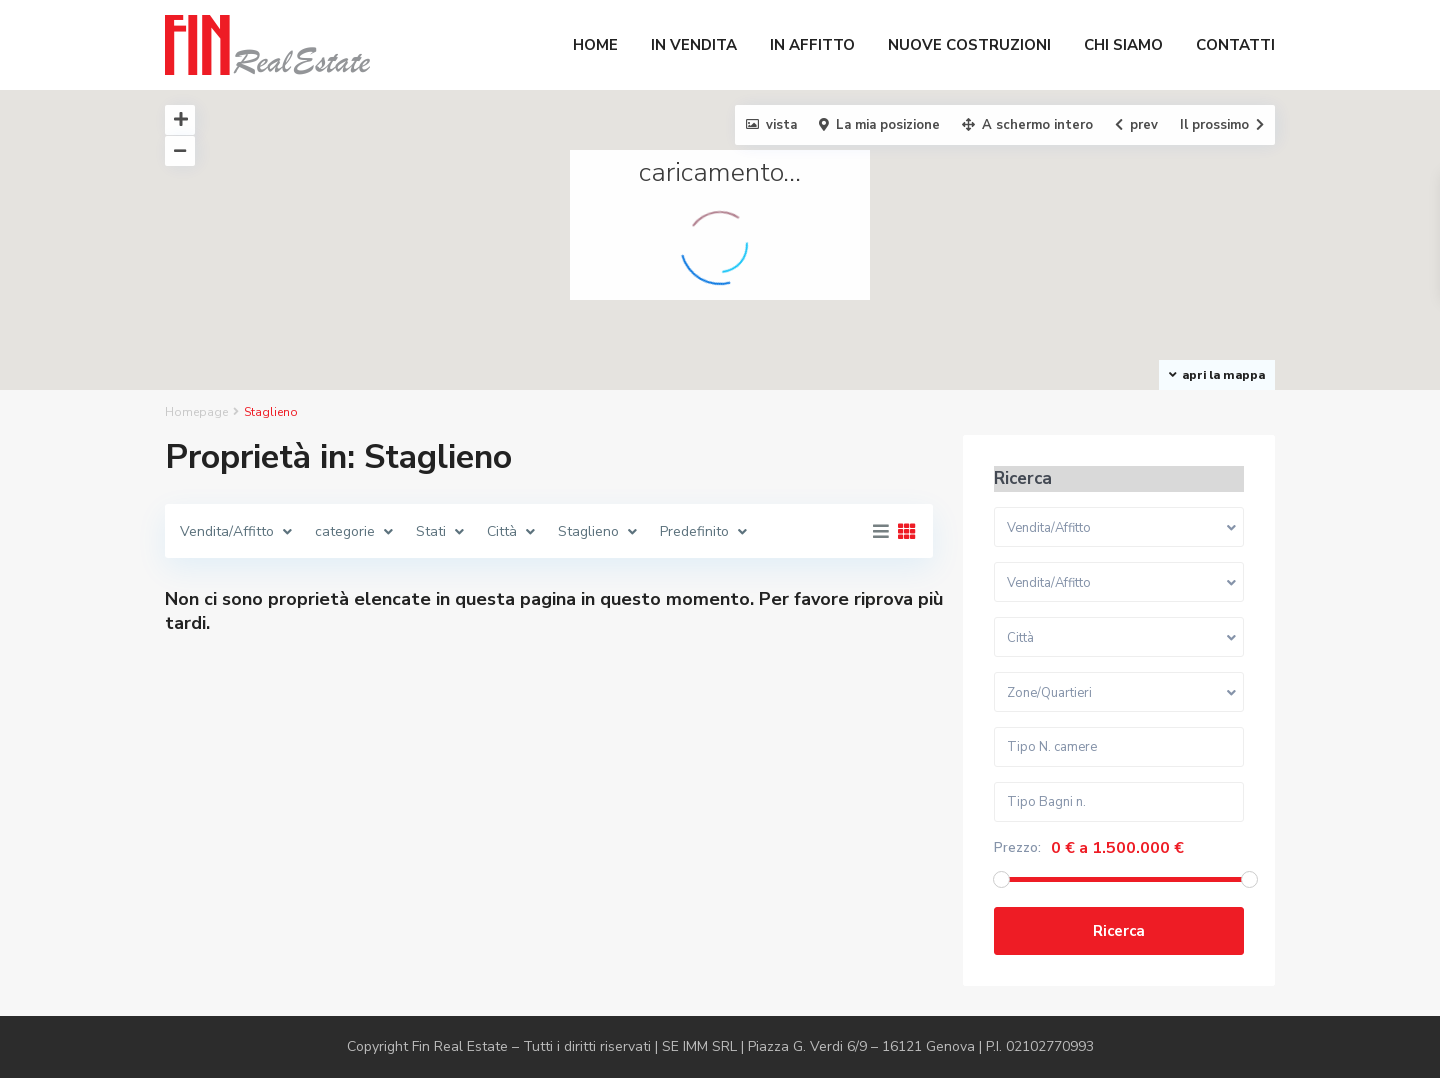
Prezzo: (1017, 848)
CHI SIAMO (1123, 45)
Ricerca (1119, 931)
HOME (595, 45)
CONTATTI (1235, 45)
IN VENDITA (694, 45)
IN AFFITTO (812, 45)
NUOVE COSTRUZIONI (969, 45)
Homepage (196, 412)
